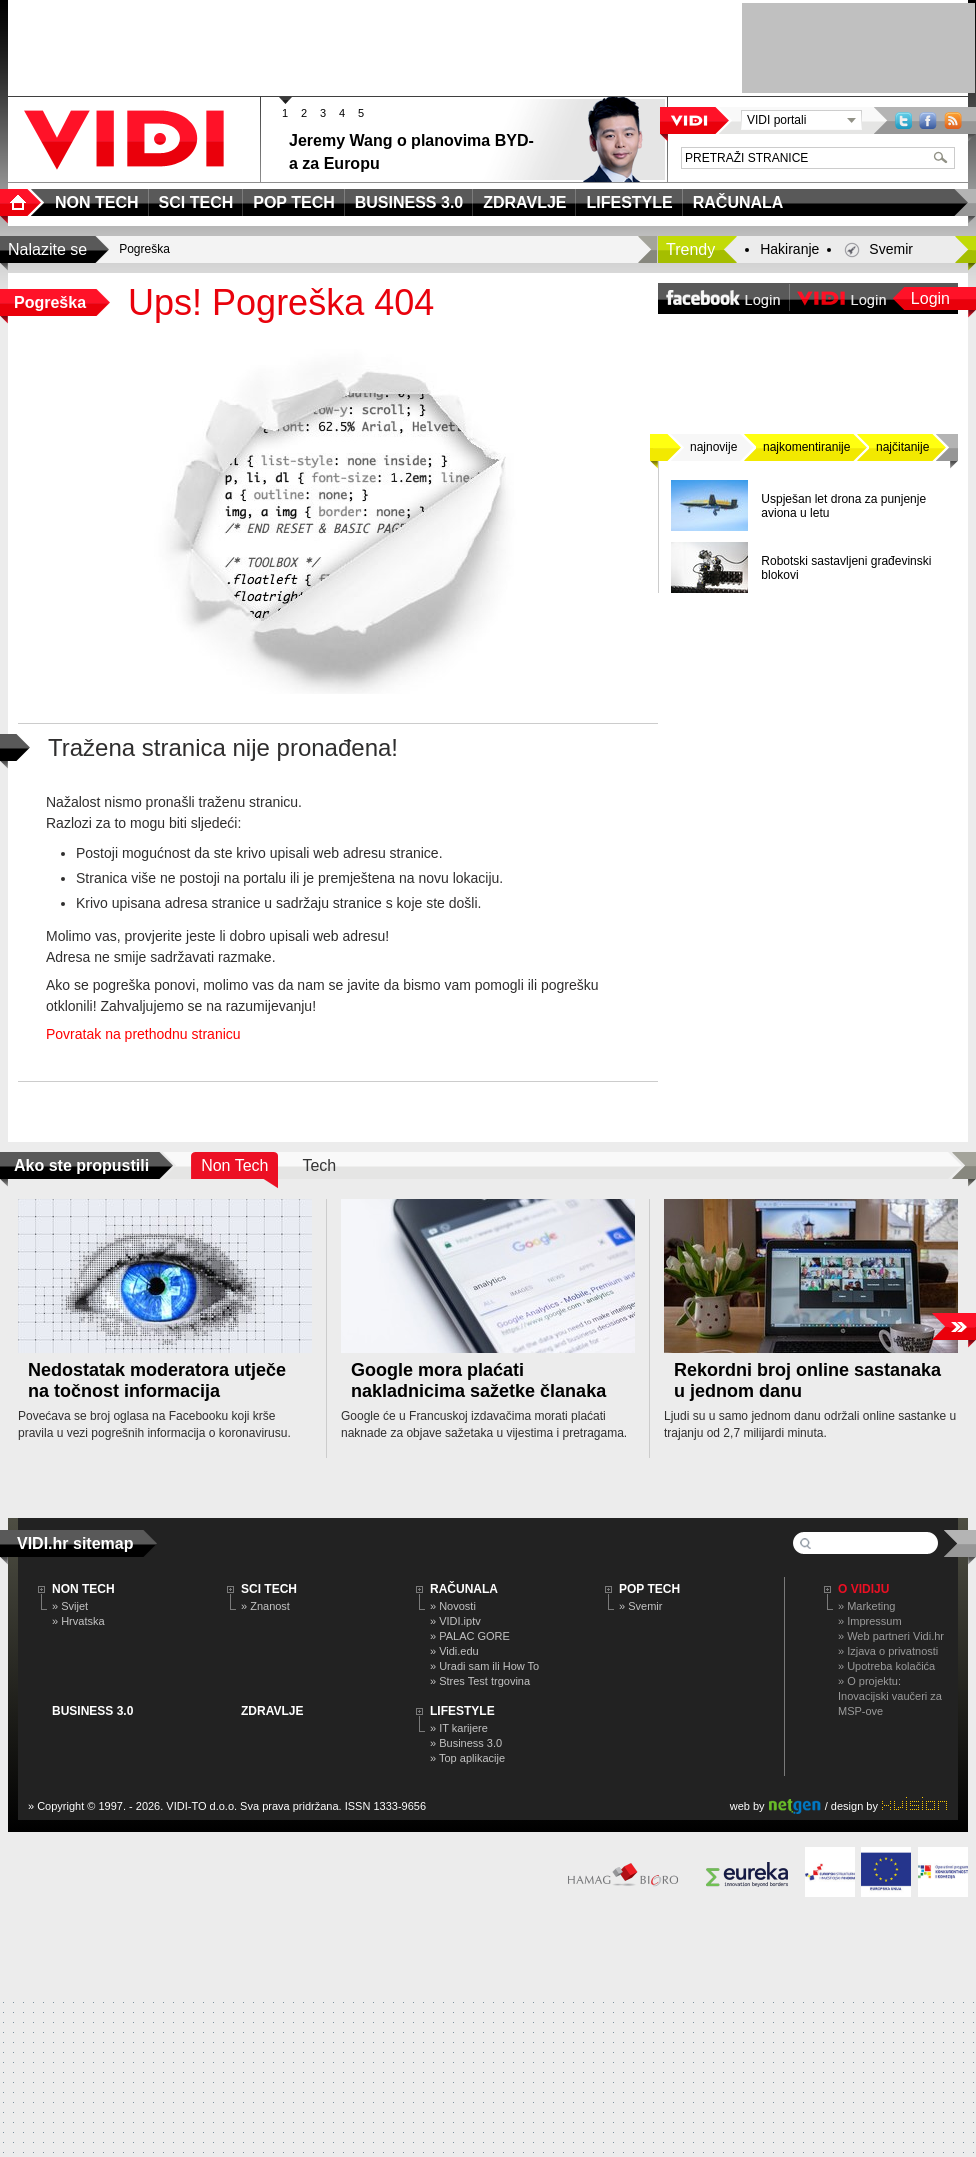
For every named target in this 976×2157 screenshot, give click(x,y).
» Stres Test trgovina (480, 1681)
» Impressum (870, 1621)
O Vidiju (863, 1589)
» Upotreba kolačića (886, 1666)
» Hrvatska (78, 1621)
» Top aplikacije (467, 1758)
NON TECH (83, 1589)
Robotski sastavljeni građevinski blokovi (846, 568)
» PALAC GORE (470, 1636)
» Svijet (70, 1606)
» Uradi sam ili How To (484, 1666)
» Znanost (265, 1606)
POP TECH (649, 1589)
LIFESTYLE (462, 1711)
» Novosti (453, 1606)
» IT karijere (459, 1728)
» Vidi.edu (454, 1651)
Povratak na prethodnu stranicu (143, 1034)
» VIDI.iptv (455, 1621)
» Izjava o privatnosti (888, 1651)
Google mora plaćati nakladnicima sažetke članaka (478, 1380)
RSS (953, 120)
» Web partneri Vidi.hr (891, 1636)
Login (930, 298)
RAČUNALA (464, 1589)
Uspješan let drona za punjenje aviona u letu (843, 506)
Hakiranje (789, 249)
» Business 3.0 (466, 1743)
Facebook (928, 120)
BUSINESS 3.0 (92, 1711)
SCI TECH (269, 1589)
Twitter (903, 120)
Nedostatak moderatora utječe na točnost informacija (157, 1380)
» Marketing (866, 1606)
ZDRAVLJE (272, 1711)
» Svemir (640, 1606)
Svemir (891, 249)
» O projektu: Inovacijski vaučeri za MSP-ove (890, 1696)
